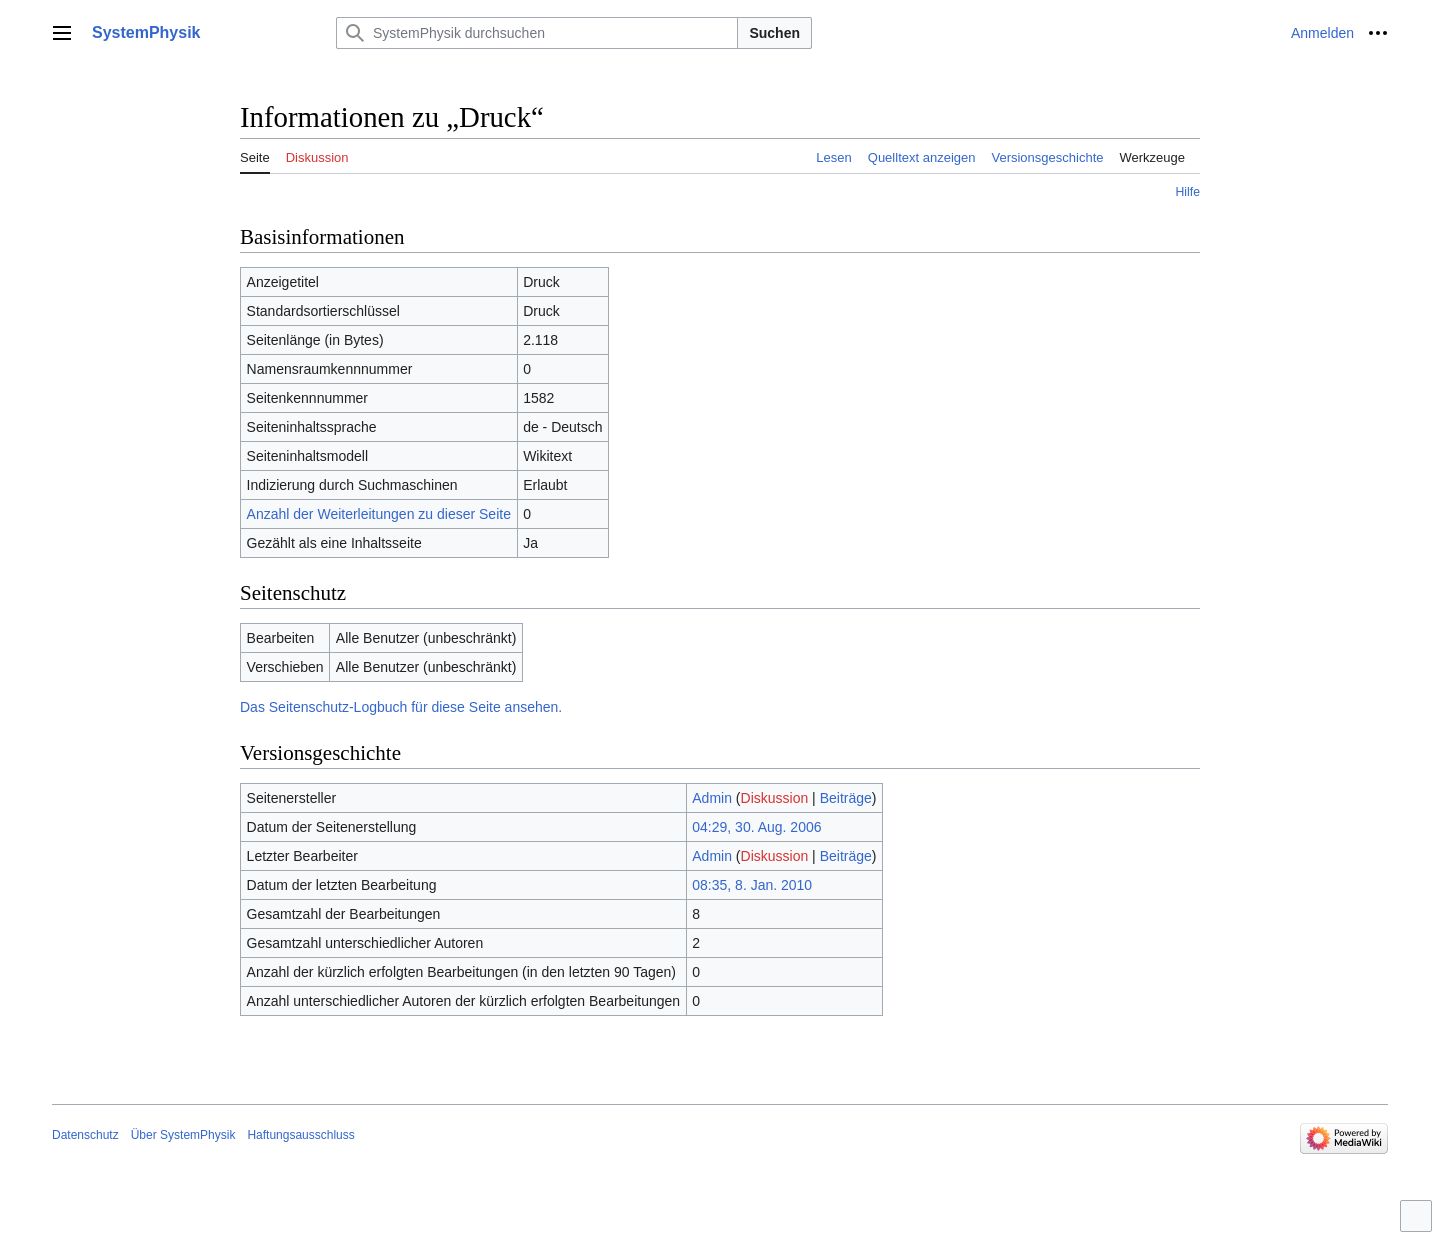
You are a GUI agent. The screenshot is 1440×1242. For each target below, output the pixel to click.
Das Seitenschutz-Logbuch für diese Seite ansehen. (401, 707)
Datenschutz (85, 1135)
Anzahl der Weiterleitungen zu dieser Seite (379, 514)
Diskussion (775, 798)
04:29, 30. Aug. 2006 (756, 827)
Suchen (774, 33)
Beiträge (846, 798)
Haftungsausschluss (300, 1135)
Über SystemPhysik (183, 1135)
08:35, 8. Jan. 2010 (752, 885)
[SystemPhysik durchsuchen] (537, 33)
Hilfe (1187, 192)
